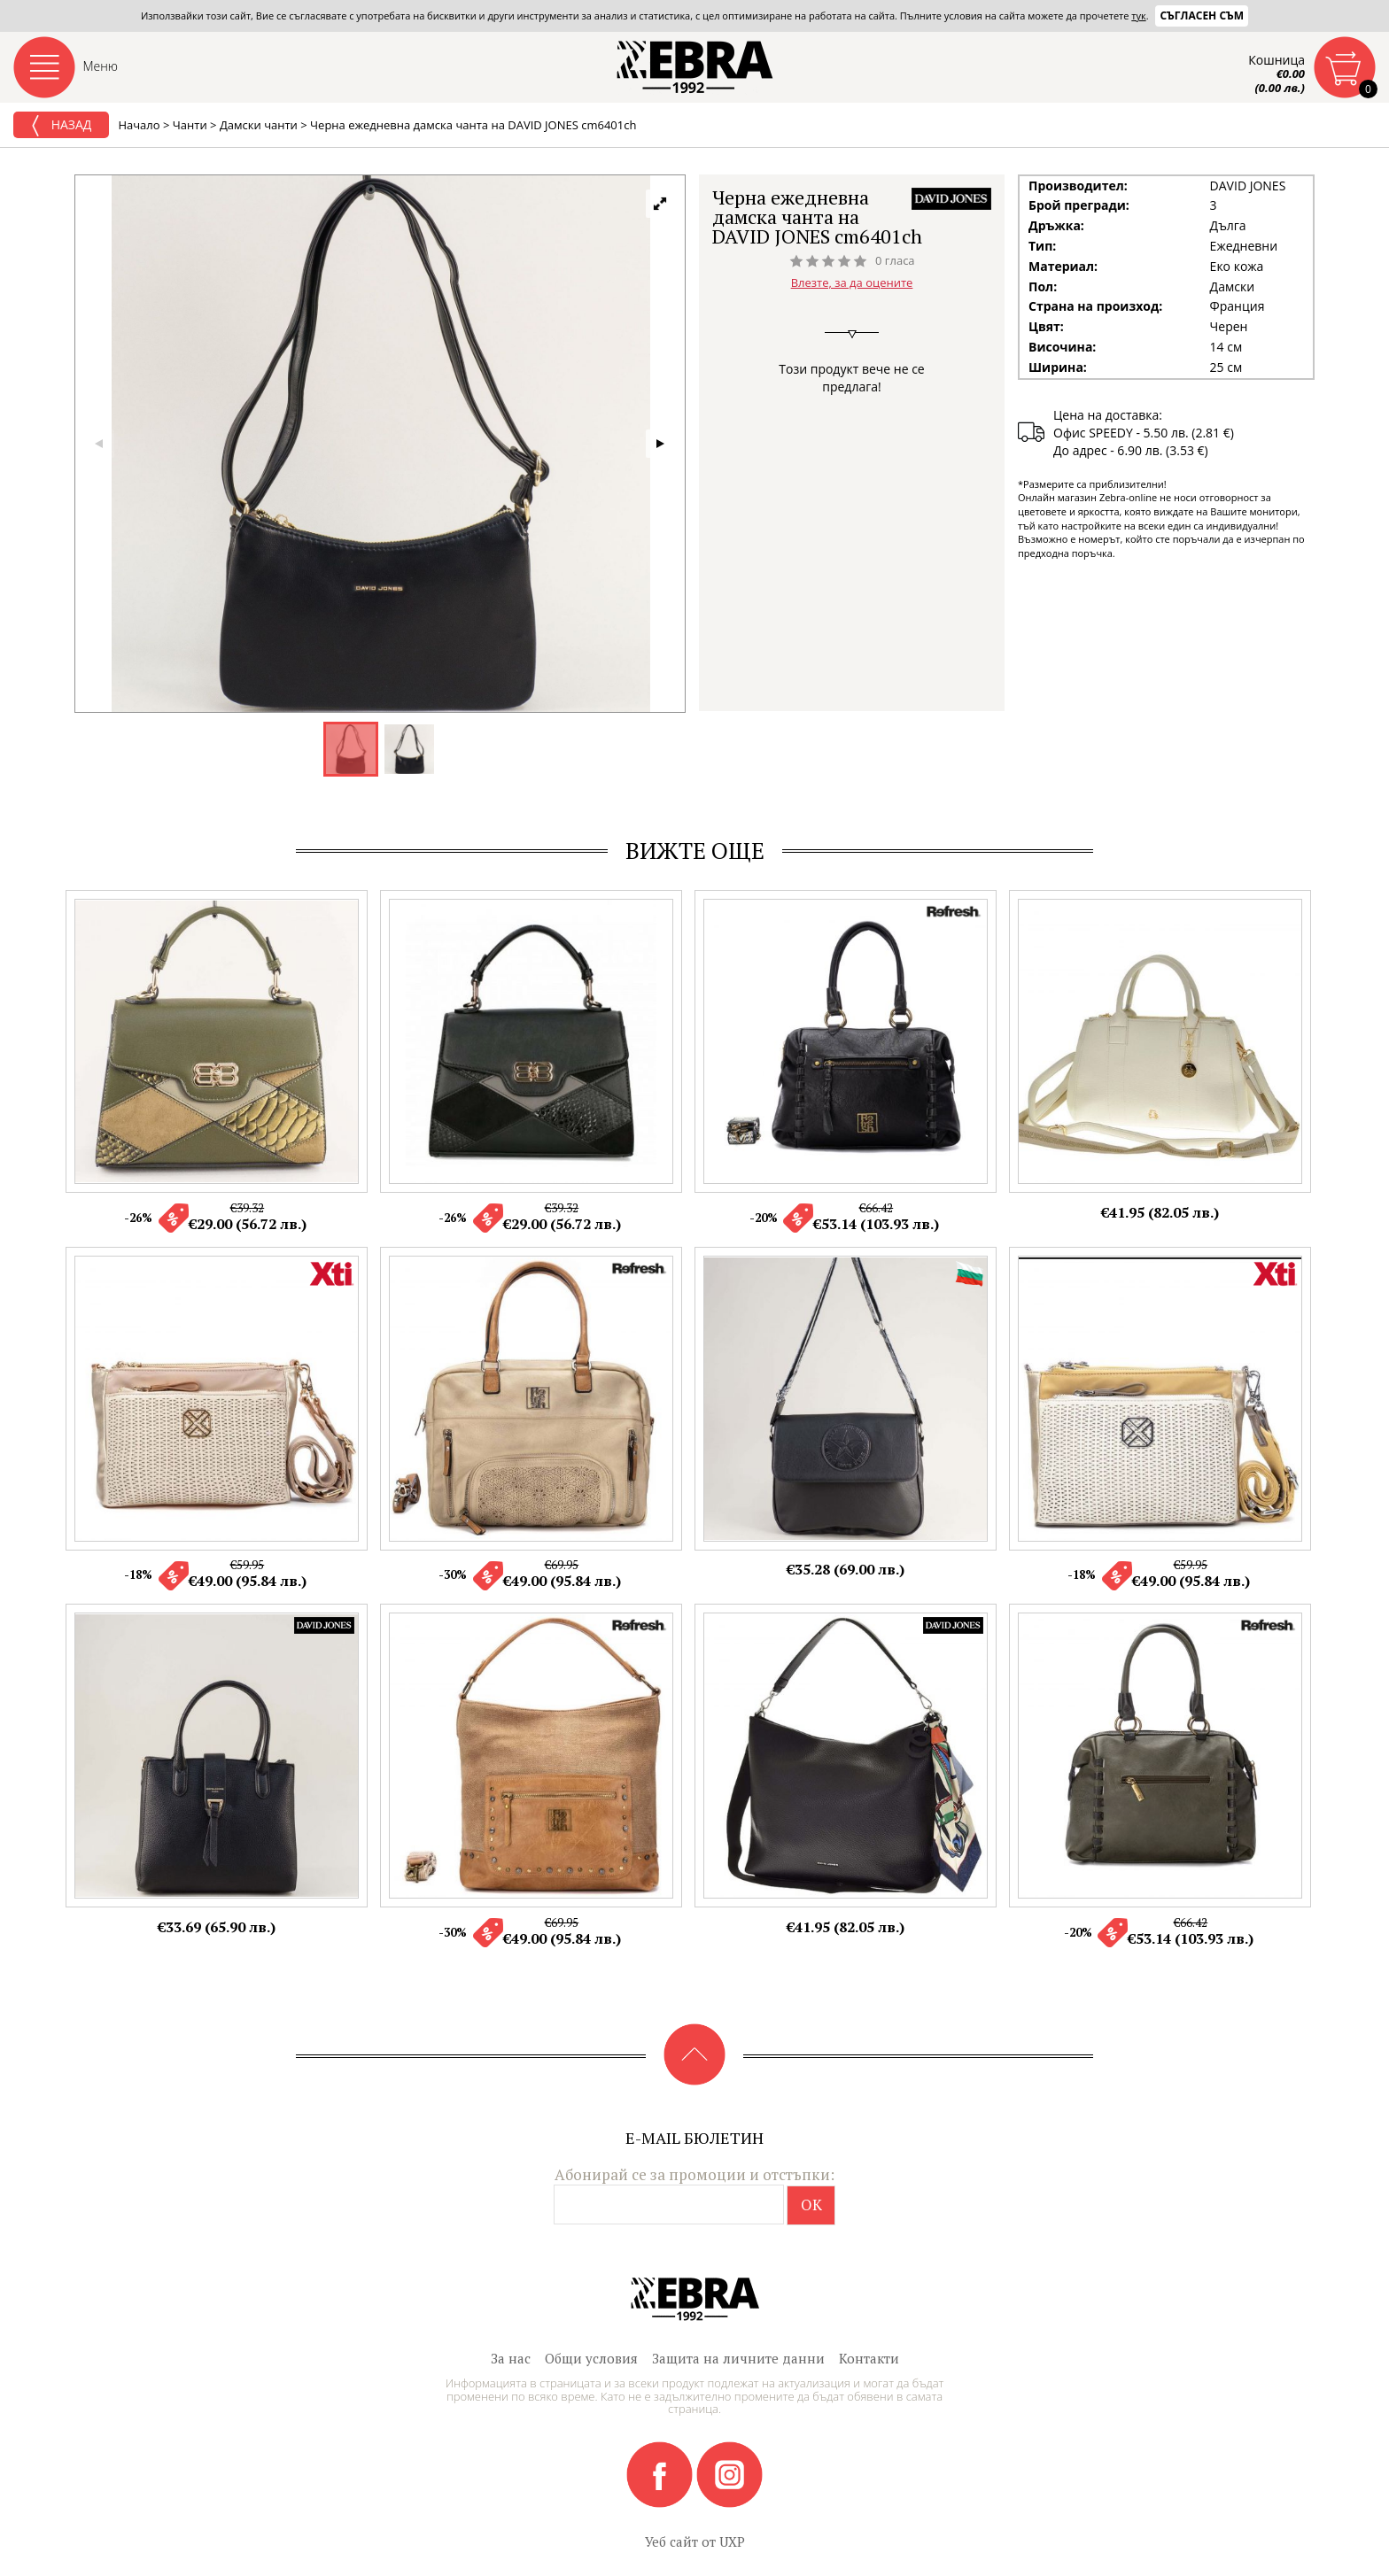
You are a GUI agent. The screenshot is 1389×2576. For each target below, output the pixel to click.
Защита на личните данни (738, 2358)
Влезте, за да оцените (852, 282)
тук (1138, 15)
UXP (732, 2541)
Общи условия (591, 2358)
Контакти (869, 2358)
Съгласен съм (1202, 15)
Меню (101, 66)
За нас (511, 2358)
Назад (61, 125)
